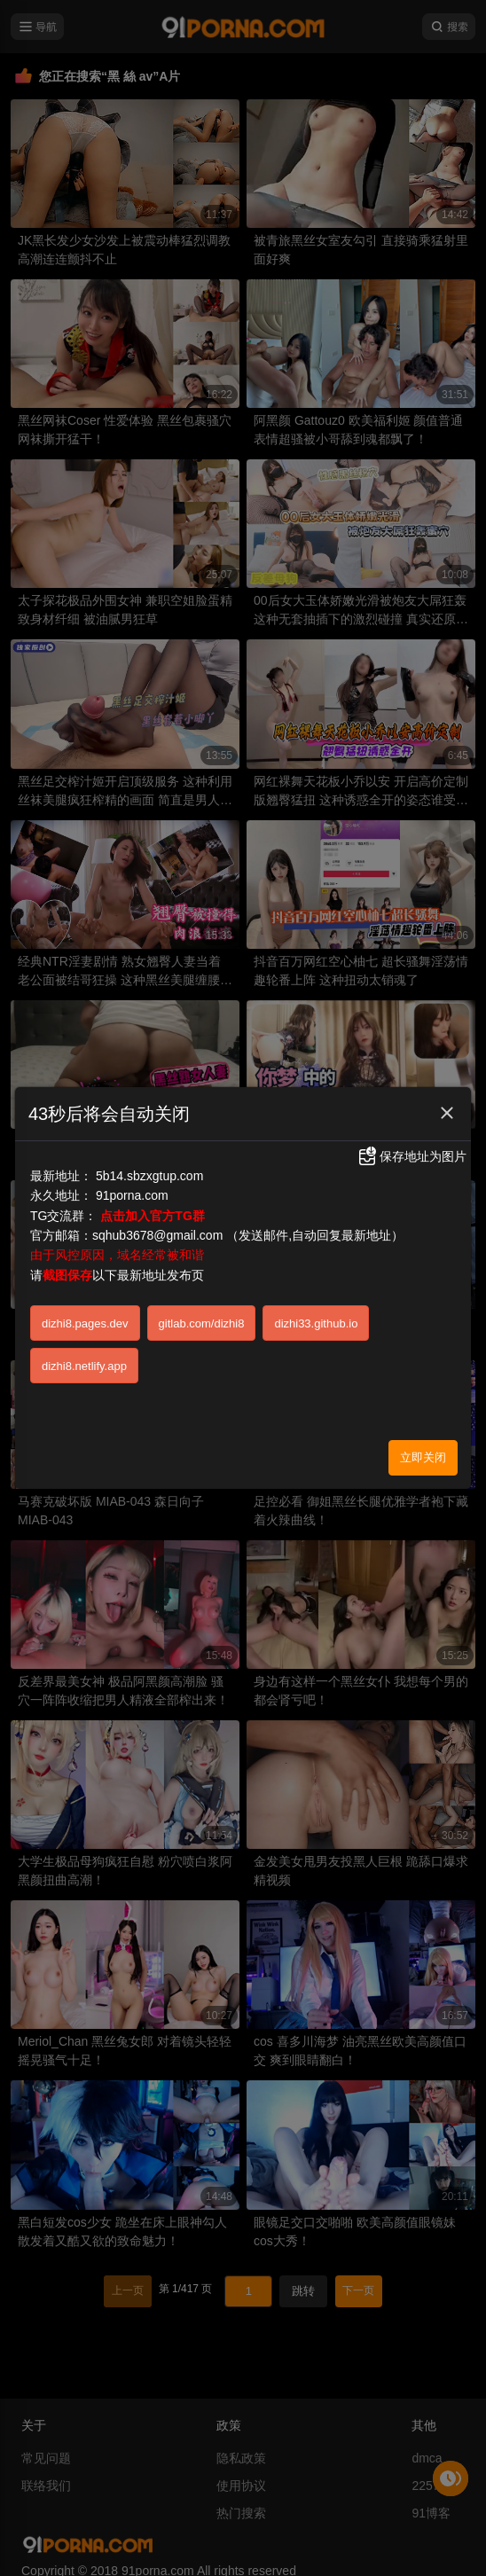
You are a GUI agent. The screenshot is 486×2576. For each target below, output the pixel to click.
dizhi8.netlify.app (84, 1366)
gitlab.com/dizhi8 (202, 1323)
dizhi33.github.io (315, 1323)
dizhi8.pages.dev (85, 1323)
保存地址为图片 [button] (411, 1156)
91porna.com (132, 1195)
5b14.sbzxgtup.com (149, 1176)
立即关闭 (423, 1457)
